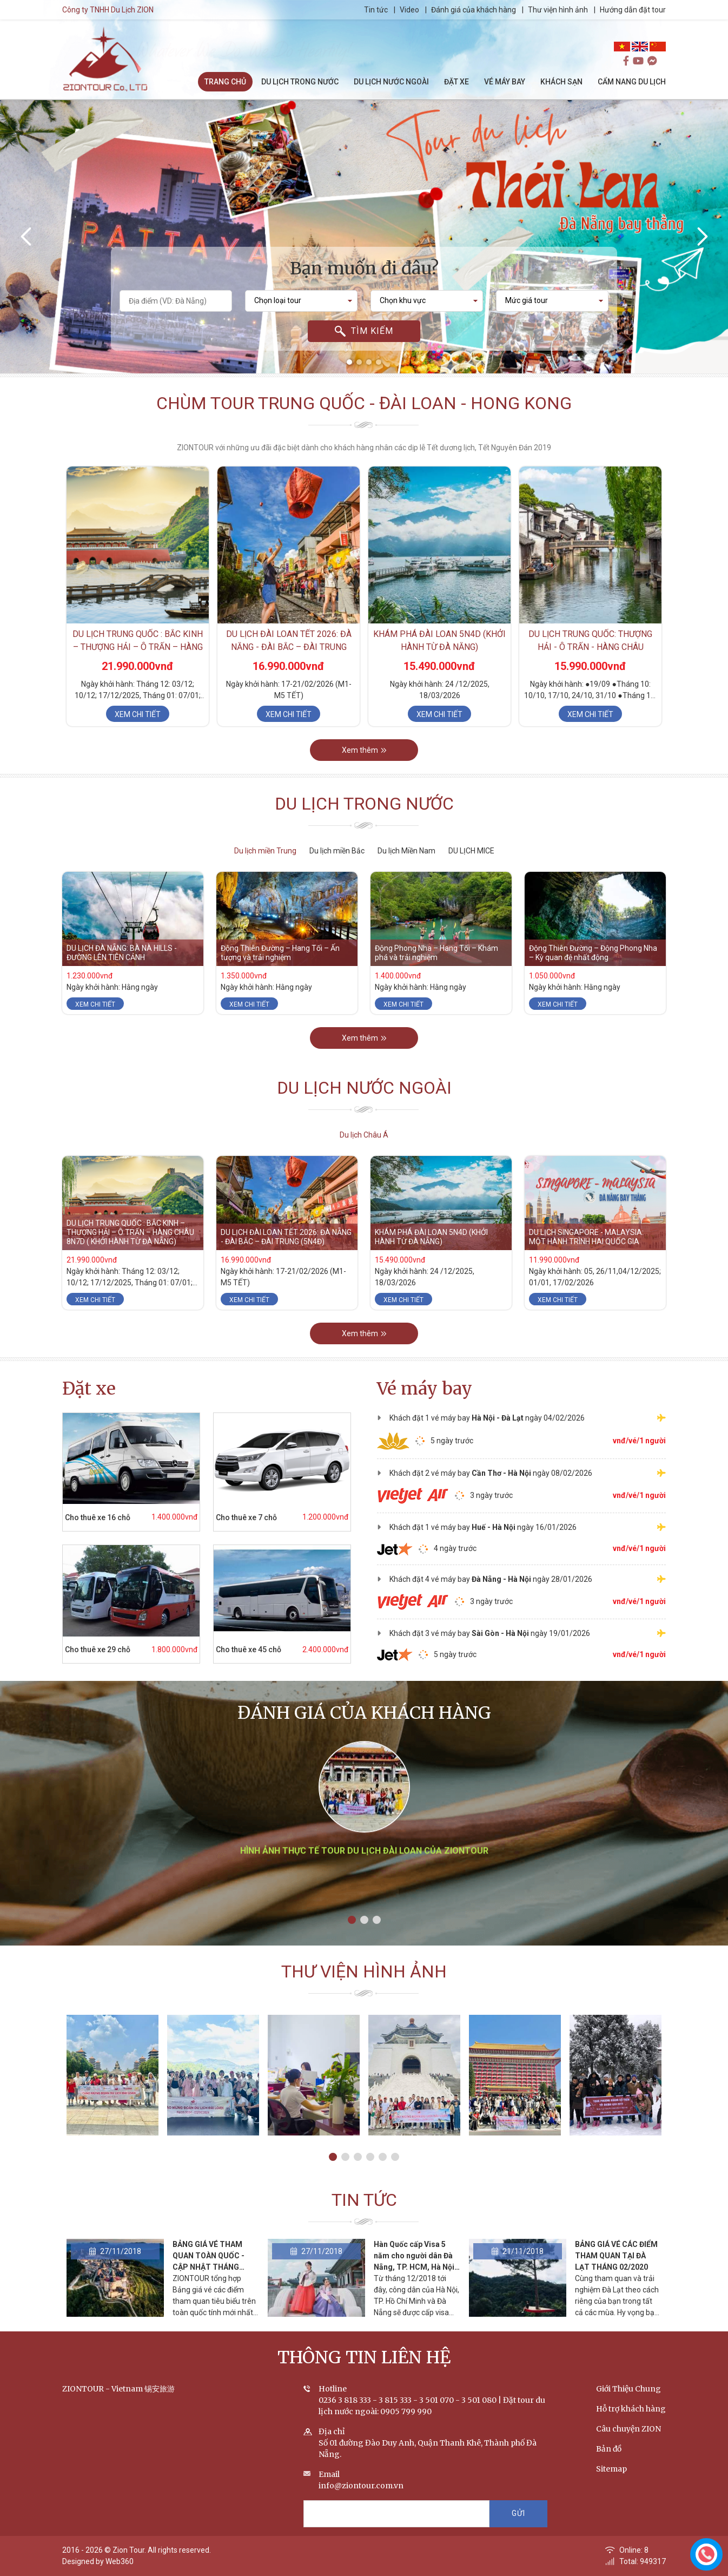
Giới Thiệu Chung (628, 2411)
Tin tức (399, 9)
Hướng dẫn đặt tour (656, 9)
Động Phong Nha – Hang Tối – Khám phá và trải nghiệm (436, 975)
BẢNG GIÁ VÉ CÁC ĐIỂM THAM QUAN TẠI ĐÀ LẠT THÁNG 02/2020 (616, 2278)
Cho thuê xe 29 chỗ (75, 1649)
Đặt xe (89, 1388)
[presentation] (27, 236)
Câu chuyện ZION (628, 2451)
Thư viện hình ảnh (581, 9)
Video (432, 9)
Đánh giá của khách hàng (496, 9)
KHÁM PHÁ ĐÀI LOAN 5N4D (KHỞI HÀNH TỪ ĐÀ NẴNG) (431, 1260)
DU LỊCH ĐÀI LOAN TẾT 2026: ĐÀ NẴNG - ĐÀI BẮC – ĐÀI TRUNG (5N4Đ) (289, 670)
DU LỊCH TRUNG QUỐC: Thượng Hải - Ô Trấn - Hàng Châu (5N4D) (590, 670)
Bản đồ (608, 2471)
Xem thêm (364, 773)
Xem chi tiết (138, 737)
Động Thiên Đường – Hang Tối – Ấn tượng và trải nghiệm (280, 975)
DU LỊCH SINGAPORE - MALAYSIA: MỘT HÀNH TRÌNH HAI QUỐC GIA (586, 1260)
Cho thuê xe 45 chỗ (226, 1649)
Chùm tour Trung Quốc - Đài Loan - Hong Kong (364, 426)
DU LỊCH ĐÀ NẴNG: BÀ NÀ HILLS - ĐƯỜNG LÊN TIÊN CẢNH (122, 975)
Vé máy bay (424, 1388)
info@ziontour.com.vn (361, 2508)
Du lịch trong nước (364, 827)
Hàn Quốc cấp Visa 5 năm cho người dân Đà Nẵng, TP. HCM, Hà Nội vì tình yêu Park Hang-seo (414, 2290)
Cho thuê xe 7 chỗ (223, 1517)
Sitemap (611, 2491)
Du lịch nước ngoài (364, 1111)
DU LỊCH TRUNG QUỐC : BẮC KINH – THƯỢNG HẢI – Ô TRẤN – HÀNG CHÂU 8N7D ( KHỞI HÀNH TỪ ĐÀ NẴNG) (130, 1255)
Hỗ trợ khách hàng (631, 2431)
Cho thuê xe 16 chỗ (75, 1517)
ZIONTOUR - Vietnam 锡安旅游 (118, 2411)
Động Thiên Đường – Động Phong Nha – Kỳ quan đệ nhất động (593, 975)
